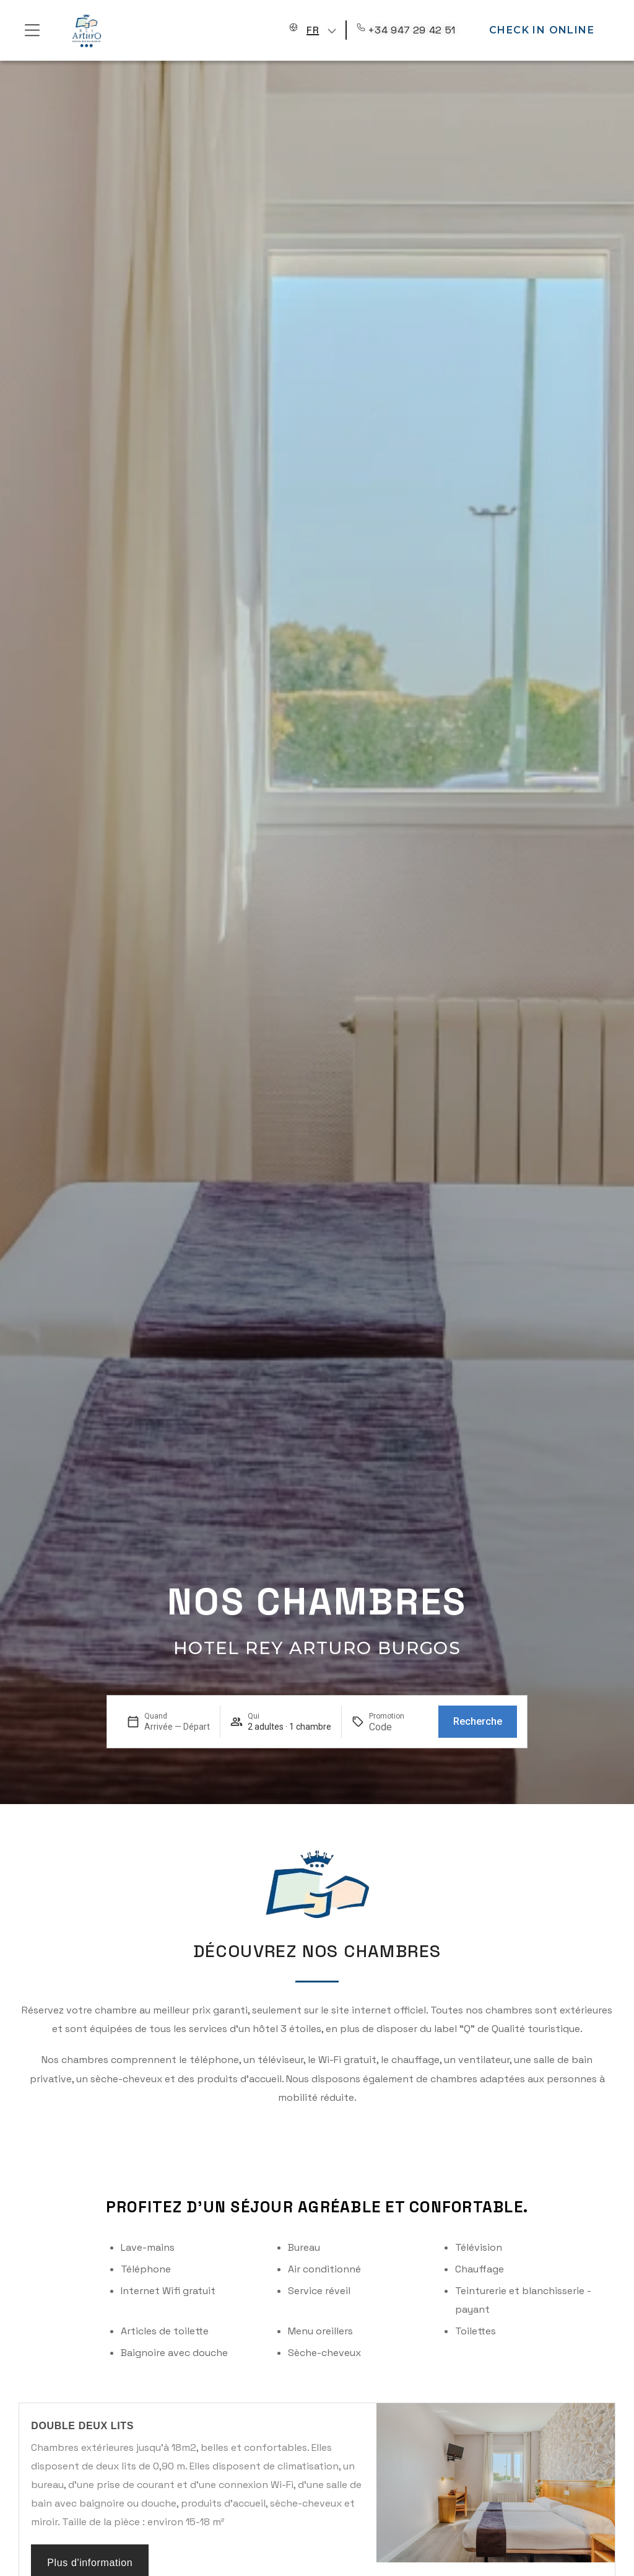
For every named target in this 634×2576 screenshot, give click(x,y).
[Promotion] (398, 1727)
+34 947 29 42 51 (412, 30)
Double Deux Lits (82, 2425)
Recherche (477, 1721)
